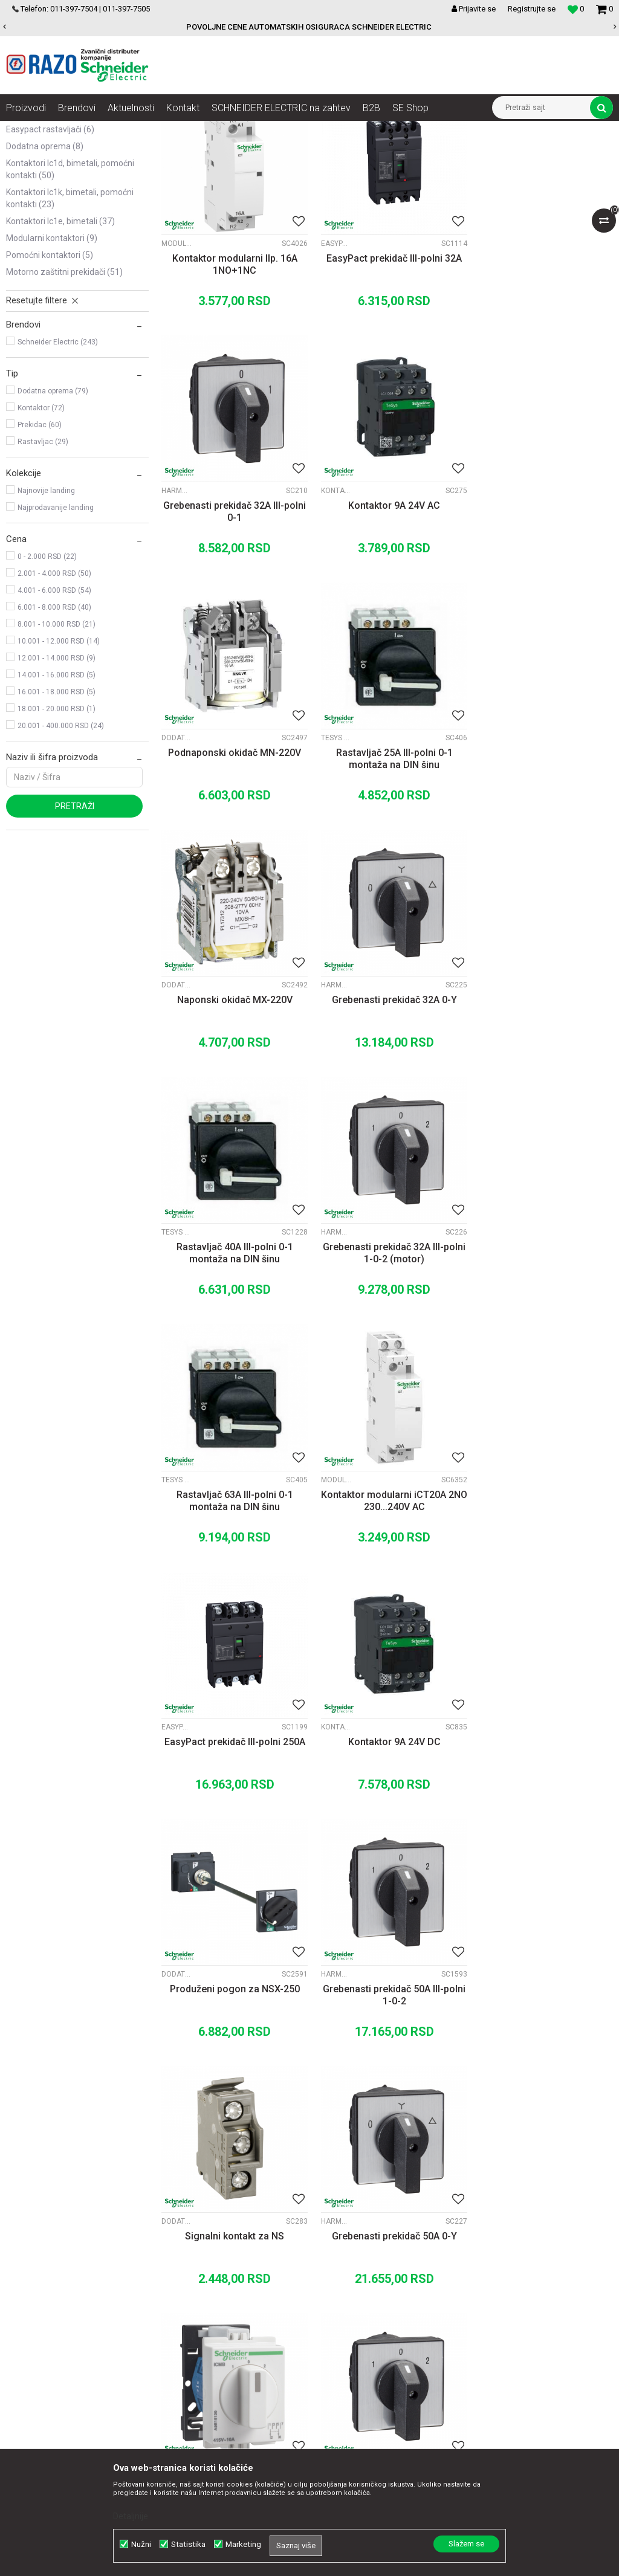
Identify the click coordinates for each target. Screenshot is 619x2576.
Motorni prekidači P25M (331, 2055)
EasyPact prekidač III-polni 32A (387, 374)
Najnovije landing (46, 611)
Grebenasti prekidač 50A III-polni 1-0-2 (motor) (386, 1834)
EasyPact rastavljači (50, 250)
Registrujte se (532, 8)
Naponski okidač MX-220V (232, 859)
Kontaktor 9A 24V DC (387, 1343)
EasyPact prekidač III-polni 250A (232, 1343)
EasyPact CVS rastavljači (60, 233)
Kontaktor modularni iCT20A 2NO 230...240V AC (541, 1107)
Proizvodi (74, 130)
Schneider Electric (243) (58, 463)
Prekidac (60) (40, 545)
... (385, 2154)
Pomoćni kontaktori (49, 376)
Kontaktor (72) (41, 529)
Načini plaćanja (368, 2291)
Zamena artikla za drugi (385, 2331)
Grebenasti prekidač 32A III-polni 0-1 (541, 380)
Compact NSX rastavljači (57, 216)
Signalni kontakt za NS (386, 1586)
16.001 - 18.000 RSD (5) (57, 813)
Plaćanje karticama (376, 2305)
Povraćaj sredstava (376, 2358)
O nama (182, 2251)
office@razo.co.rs (51, 2345)
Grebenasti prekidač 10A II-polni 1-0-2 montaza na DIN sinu (232, 1834)
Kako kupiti (360, 2278)
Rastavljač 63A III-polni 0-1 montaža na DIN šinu (387, 1107)
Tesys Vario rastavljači (486, 602)
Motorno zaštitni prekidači (64, 393)
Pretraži (74, 927)
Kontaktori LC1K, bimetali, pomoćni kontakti (70, 319)
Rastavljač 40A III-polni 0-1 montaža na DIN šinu (542, 865)
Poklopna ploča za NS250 (541, 1828)
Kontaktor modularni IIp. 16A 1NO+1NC (232, 380)
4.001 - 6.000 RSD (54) (54, 711)
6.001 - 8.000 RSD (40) (54, 728)
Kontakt (181, 2278)
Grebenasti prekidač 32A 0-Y (387, 859)
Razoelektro (26, 130)
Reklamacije (363, 2344)
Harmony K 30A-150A (486, 359)
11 (410, 2154)
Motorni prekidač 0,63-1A (541, 2070)
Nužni (141, 2544)
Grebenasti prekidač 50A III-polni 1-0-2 (232, 1592)
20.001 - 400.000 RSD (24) (61, 846)
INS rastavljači (40, 199)
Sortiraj (447, 152)
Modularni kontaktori (51, 359)
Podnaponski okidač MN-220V (386, 616)
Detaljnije (130, 2516)
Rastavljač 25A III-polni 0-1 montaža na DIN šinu (542, 622)
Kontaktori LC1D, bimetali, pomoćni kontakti (70, 290)
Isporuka (356, 2318)
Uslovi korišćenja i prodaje (389, 2251)
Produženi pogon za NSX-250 (542, 1343)
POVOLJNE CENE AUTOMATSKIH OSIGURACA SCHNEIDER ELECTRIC (309, 26)
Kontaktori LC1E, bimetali (60, 342)
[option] (309, 27)
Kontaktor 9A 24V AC (232, 616)
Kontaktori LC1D (176, 602)
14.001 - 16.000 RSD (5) (57, 796)
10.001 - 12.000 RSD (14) (59, 762)
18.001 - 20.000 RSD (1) (57, 829)
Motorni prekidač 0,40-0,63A (387, 2070)
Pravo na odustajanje (380, 2384)
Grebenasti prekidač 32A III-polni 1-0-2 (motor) (232, 1107)
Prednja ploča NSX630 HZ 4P (232, 2070)
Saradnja (184, 2265)
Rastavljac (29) (43, 562)
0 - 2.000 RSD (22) (47, 677)
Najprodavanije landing (56, 628)
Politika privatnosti (375, 2265)
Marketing (243, 2544)
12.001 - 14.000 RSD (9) (57, 779)
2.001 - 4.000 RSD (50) (54, 694)
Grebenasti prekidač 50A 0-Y (541, 1586)
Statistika (188, 2544)
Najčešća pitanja (371, 2371)
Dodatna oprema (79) (53, 512)
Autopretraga (395, 152)
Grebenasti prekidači (54, 182)
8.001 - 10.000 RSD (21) (57, 745)
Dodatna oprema (44, 267)
